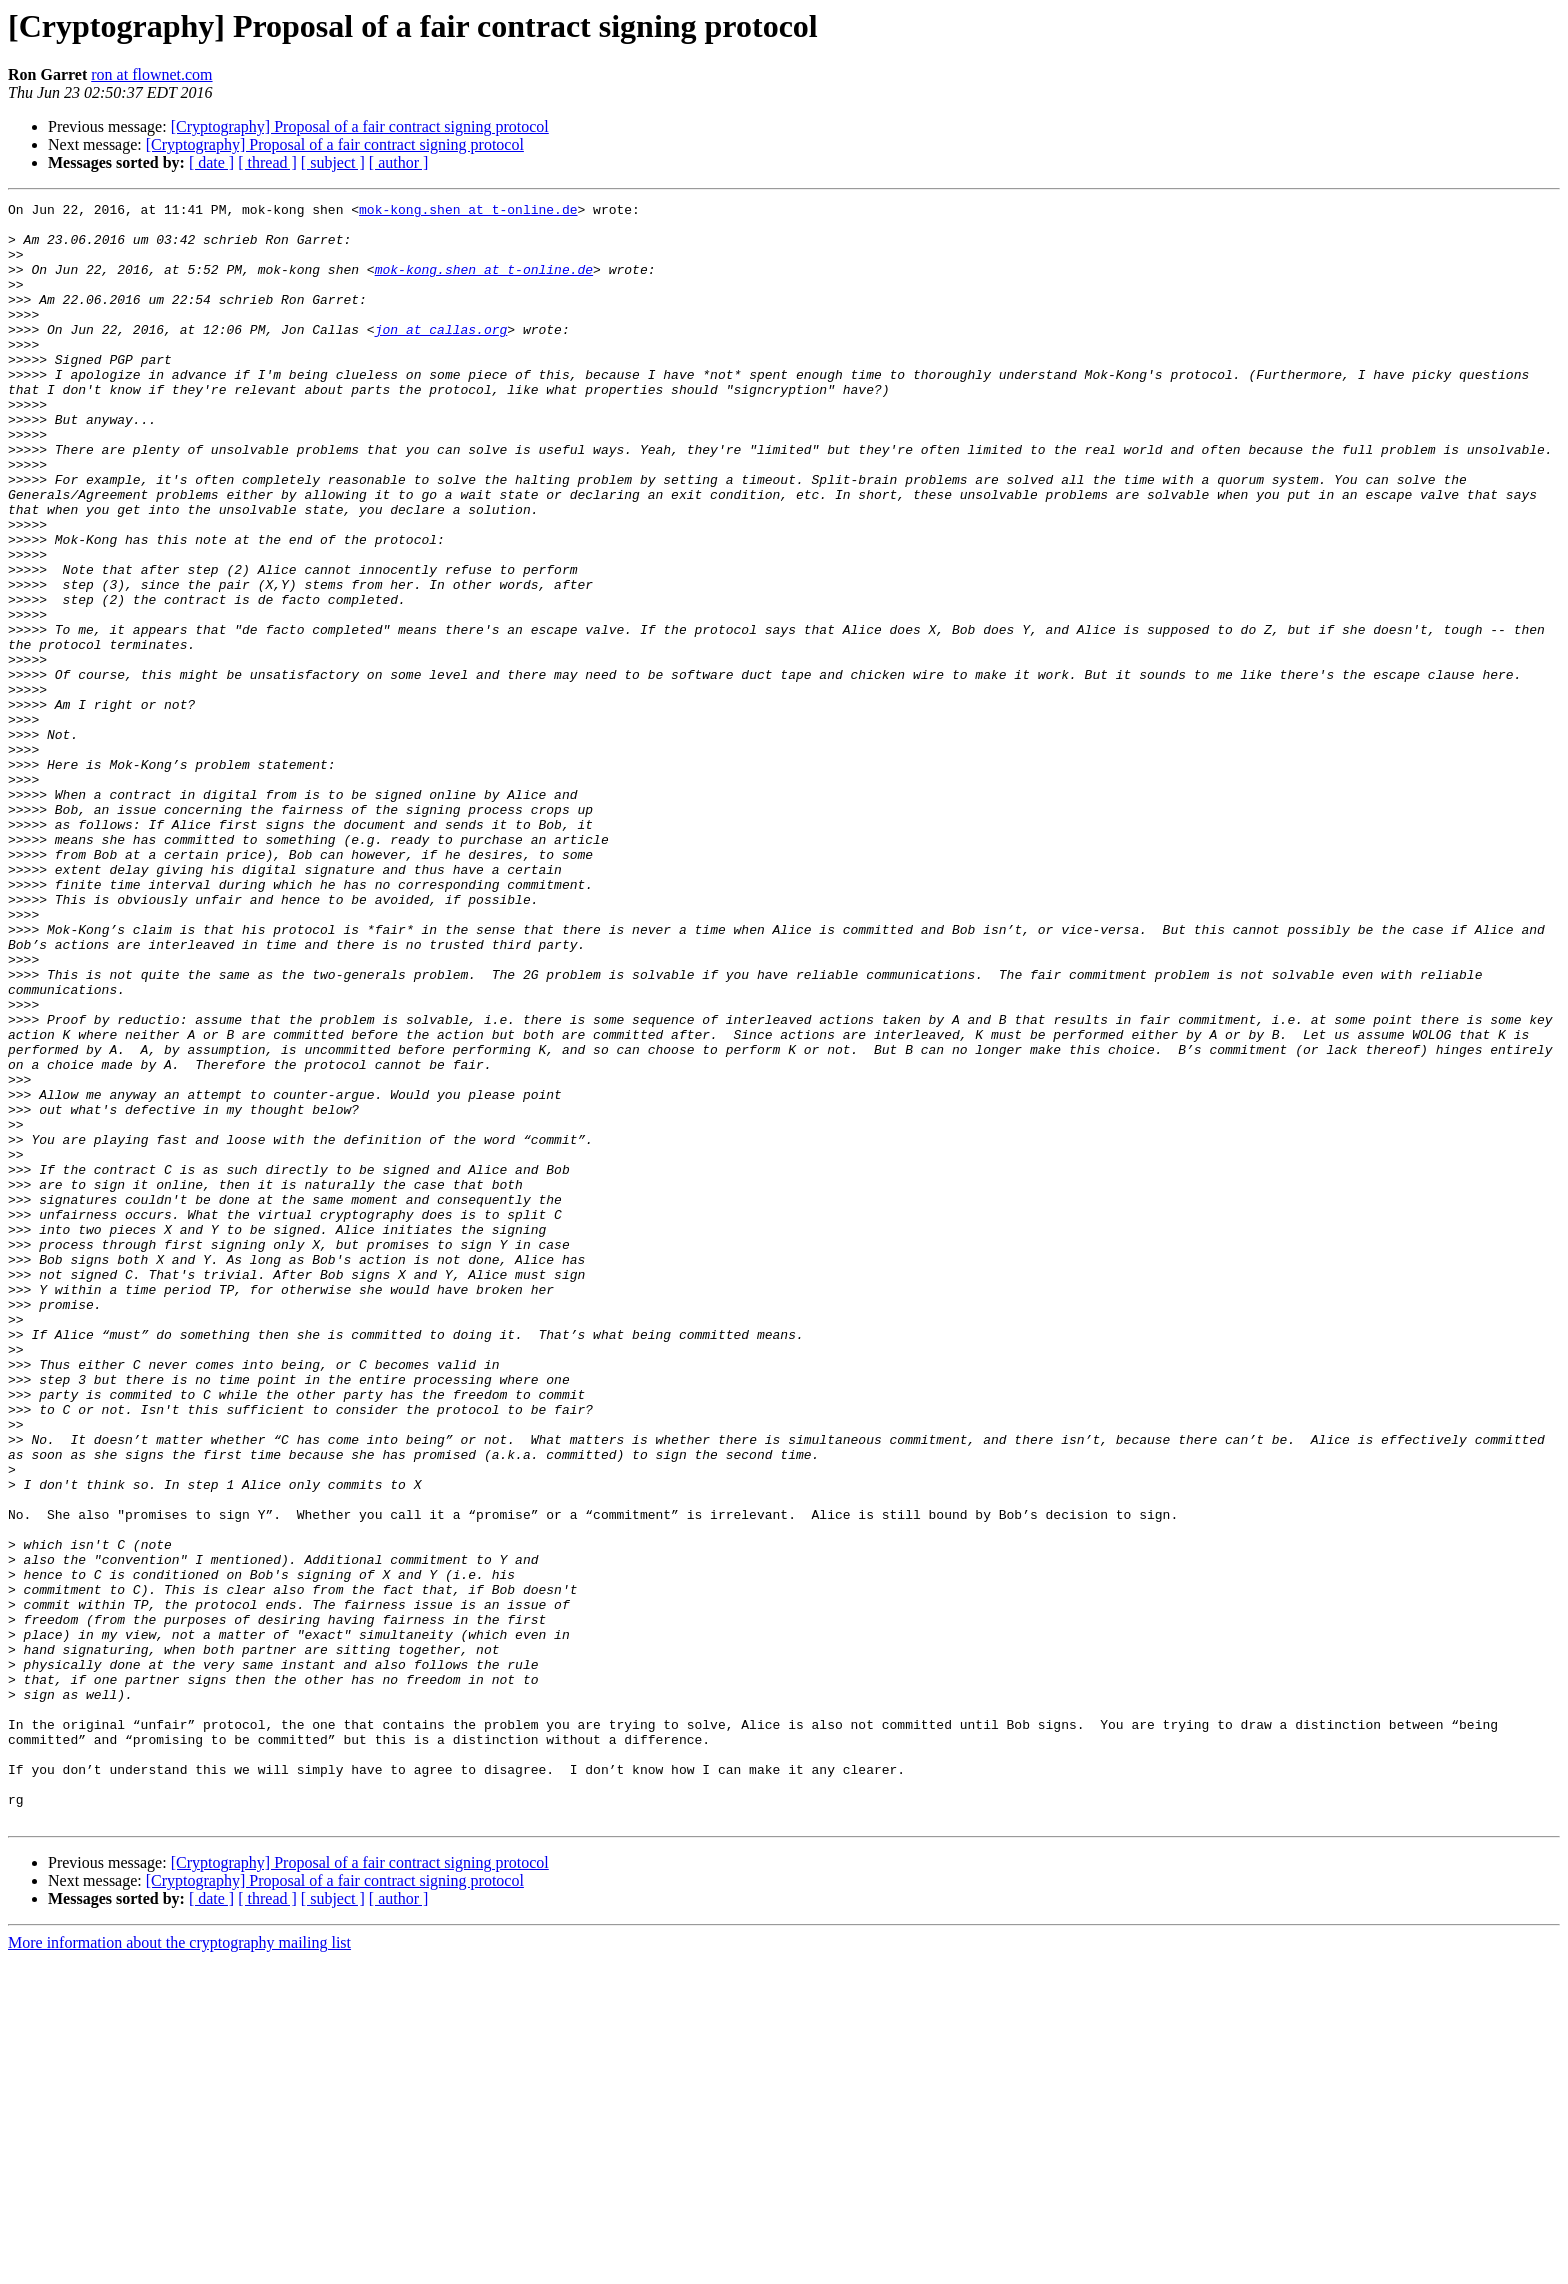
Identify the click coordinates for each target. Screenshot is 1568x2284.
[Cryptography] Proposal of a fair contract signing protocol (360, 126)
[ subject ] (333, 162)
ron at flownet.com (151, 74)
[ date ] (211, 162)
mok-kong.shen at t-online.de (468, 212)
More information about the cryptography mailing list (179, 2266)
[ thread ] (267, 162)
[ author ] (399, 162)
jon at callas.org (441, 356)
